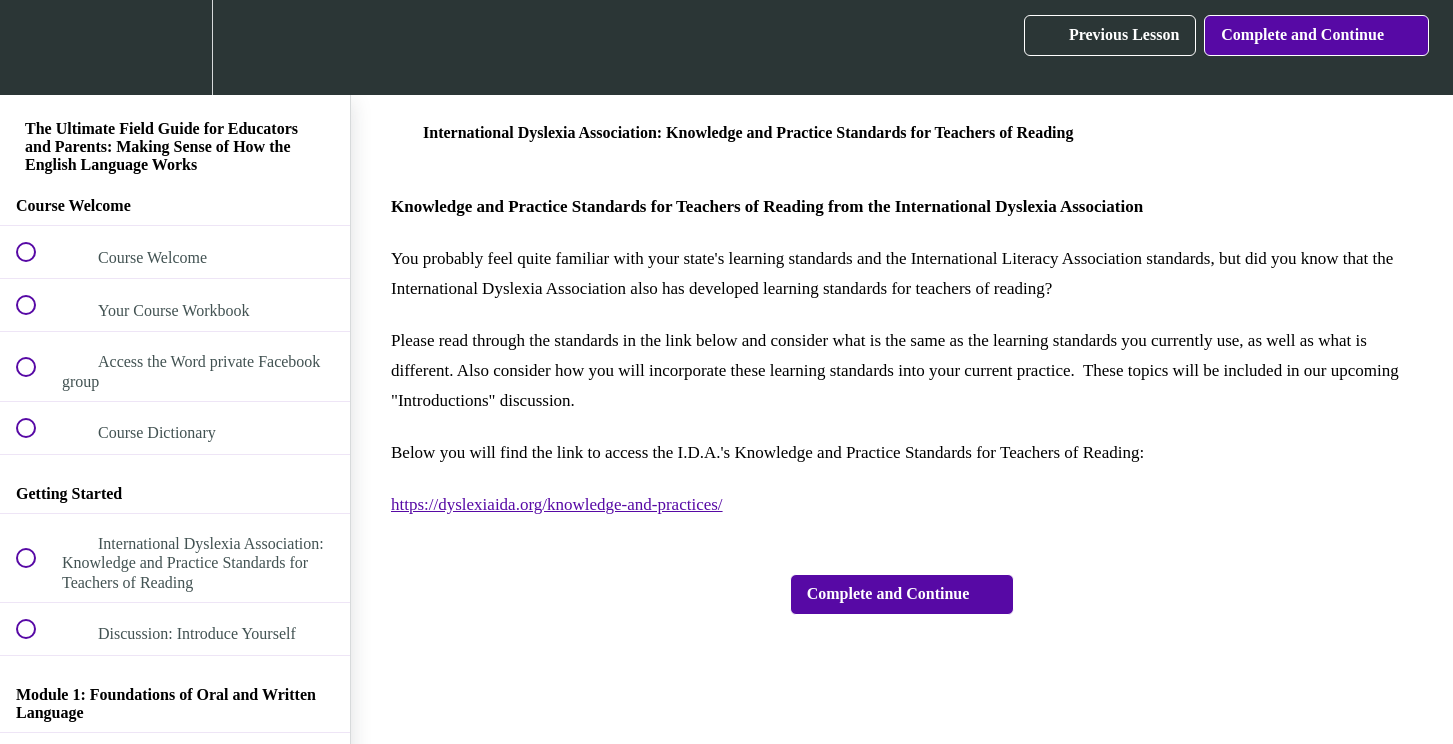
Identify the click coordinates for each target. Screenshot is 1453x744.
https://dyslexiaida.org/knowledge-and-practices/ (557, 504)
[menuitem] (175, 47)
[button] (37, 47)
